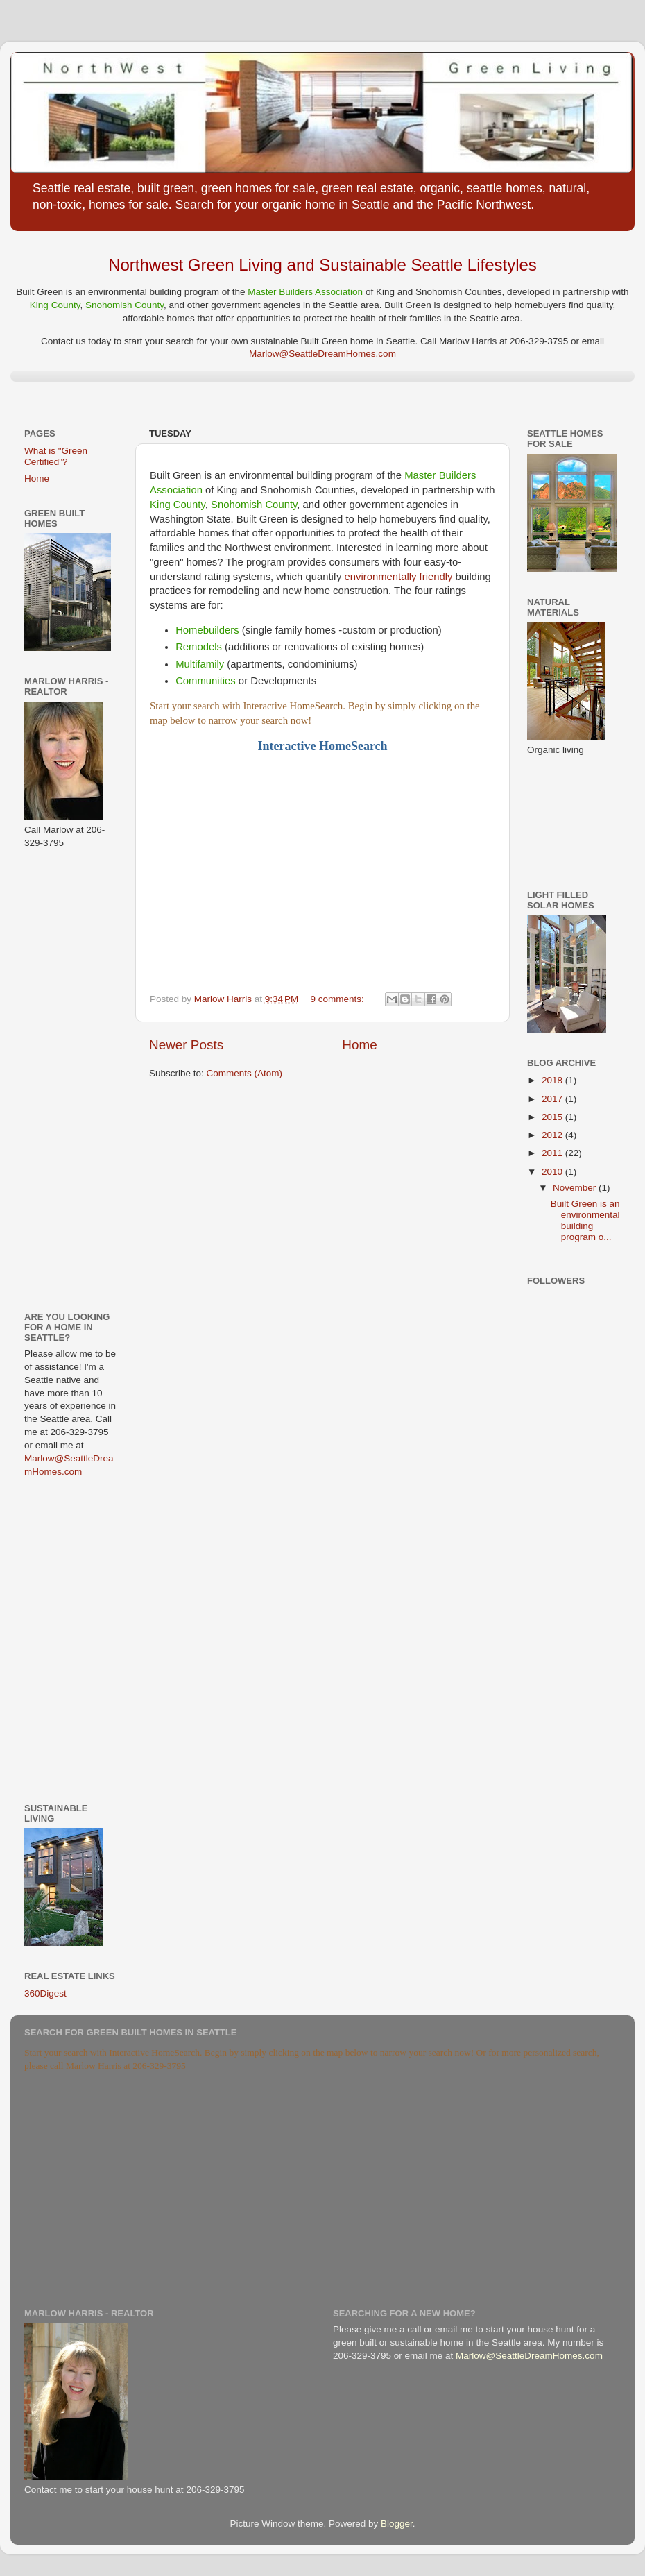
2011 (553, 1153)
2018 (553, 1080)
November (576, 1188)
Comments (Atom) (245, 1073)
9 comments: (339, 999)
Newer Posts (186, 1044)
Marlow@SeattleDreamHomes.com (322, 353)
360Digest (45, 1993)
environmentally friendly (399, 576)
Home (359, 1044)
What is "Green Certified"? (55, 456)
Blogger (397, 2523)
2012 (553, 1135)
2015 (553, 1117)
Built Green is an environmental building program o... (585, 1220)
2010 (553, 1172)
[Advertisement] (66, 1079)
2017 (553, 1099)
